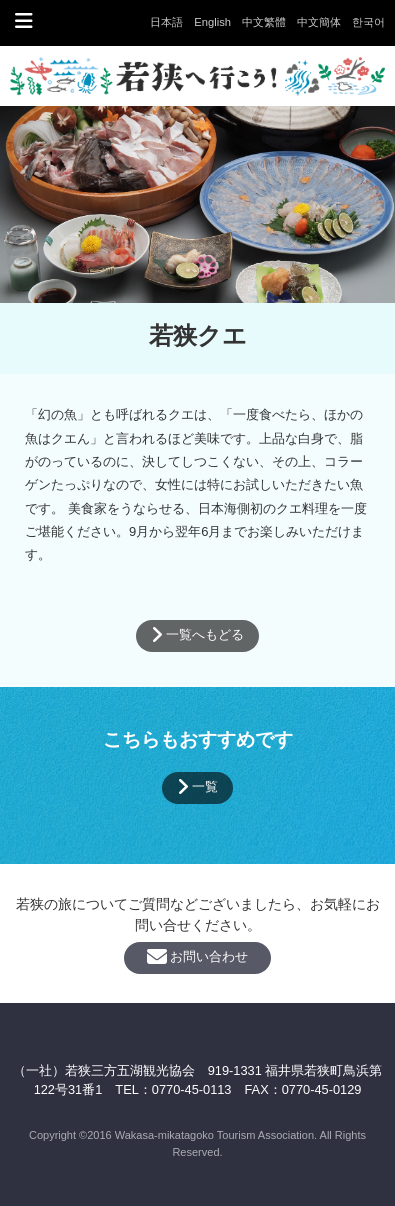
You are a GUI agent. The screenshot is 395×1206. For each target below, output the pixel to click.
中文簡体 (319, 22)
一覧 (198, 787)
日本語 (166, 22)
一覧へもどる (198, 635)
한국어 (368, 22)
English (212, 22)
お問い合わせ (198, 957)
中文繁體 (264, 22)
